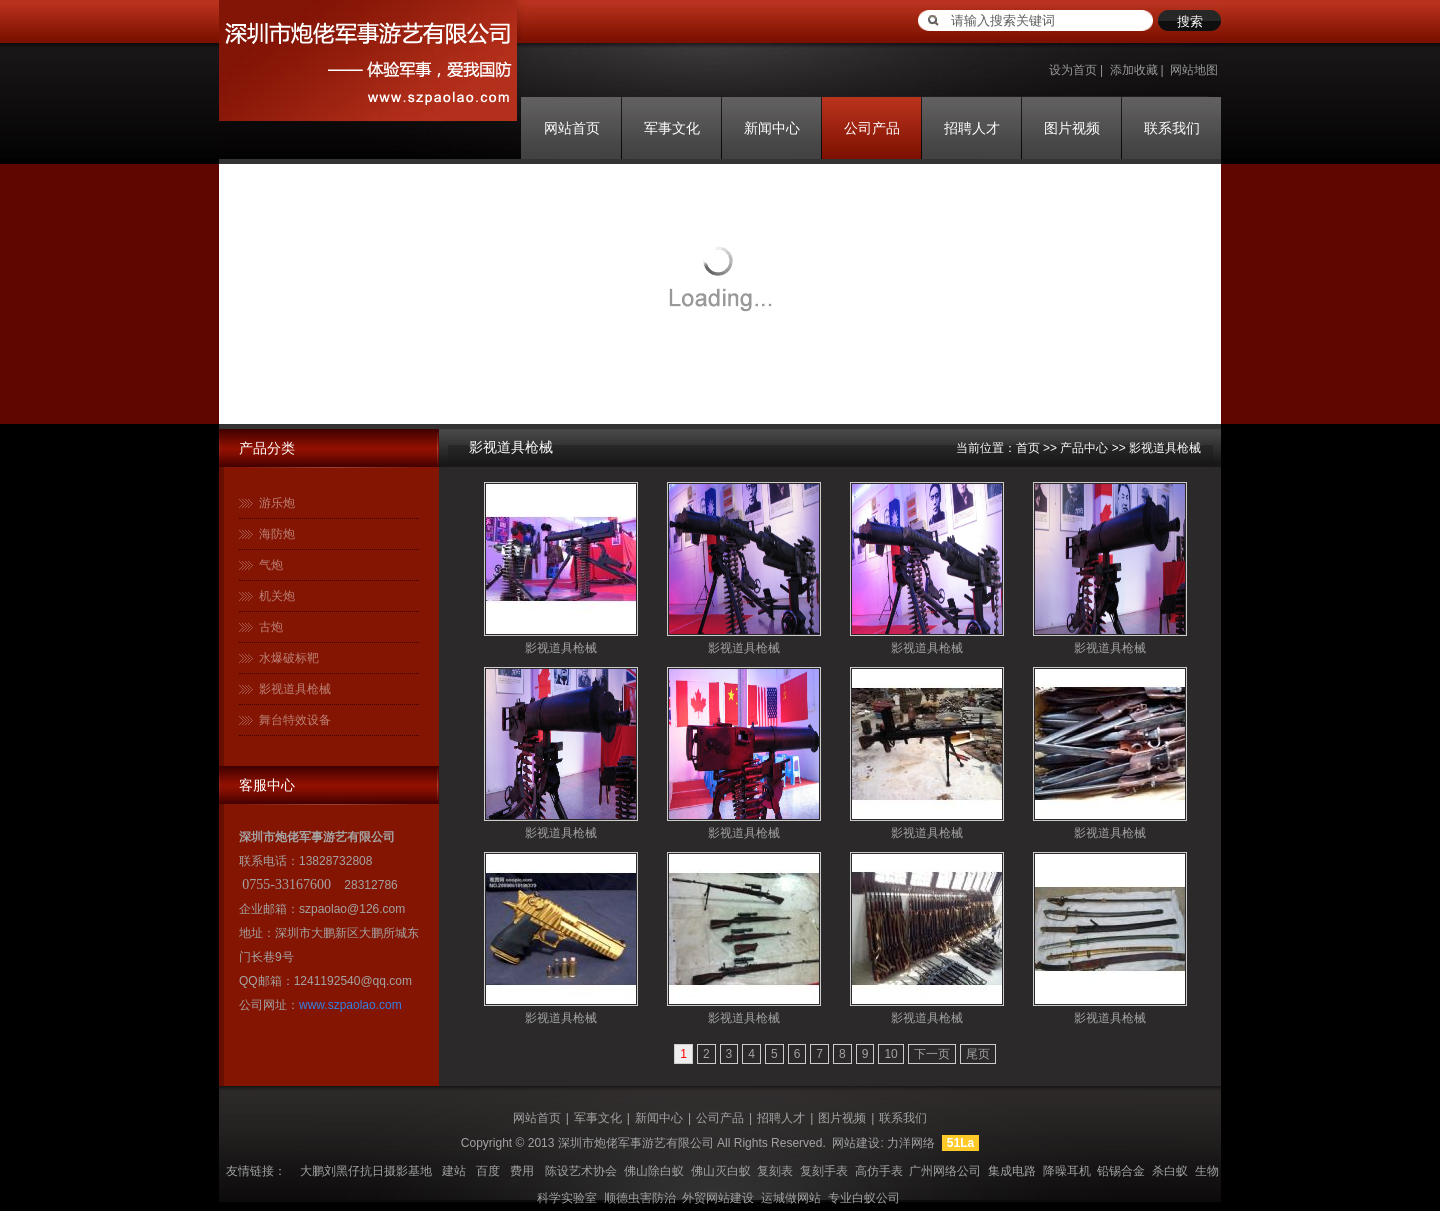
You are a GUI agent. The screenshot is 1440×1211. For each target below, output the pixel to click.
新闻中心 (772, 128)
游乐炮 (277, 503)
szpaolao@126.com (352, 909)
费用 (522, 1171)
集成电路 (1012, 1171)
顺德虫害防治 (640, 1198)
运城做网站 (791, 1198)
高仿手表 (879, 1171)
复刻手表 (824, 1171)
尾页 (978, 1054)
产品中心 (1084, 448)
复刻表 (775, 1171)
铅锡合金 (1121, 1171)
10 (890, 1054)
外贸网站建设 (718, 1198)
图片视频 (1072, 128)
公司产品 (872, 128)
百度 (488, 1171)
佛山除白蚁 (654, 1171)
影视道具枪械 (295, 689)
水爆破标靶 (289, 658)
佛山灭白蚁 (721, 1171)
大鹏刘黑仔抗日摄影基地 (366, 1171)
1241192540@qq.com (353, 981)
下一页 (932, 1054)
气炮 (271, 565)
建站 (454, 1171)
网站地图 (1194, 70)
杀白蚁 (1170, 1171)
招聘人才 (972, 128)
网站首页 (572, 128)
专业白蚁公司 (864, 1198)
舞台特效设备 (295, 720)
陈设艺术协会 (581, 1171)
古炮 (271, 627)
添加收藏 (1134, 70)
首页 (1028, 448)
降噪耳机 (1067, 1171)
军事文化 (672, 128)
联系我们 (1172, 128)
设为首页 (1073, 70)
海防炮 (277, 534)
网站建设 (856, 1143)
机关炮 (277, 596)
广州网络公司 (945, 1171)
